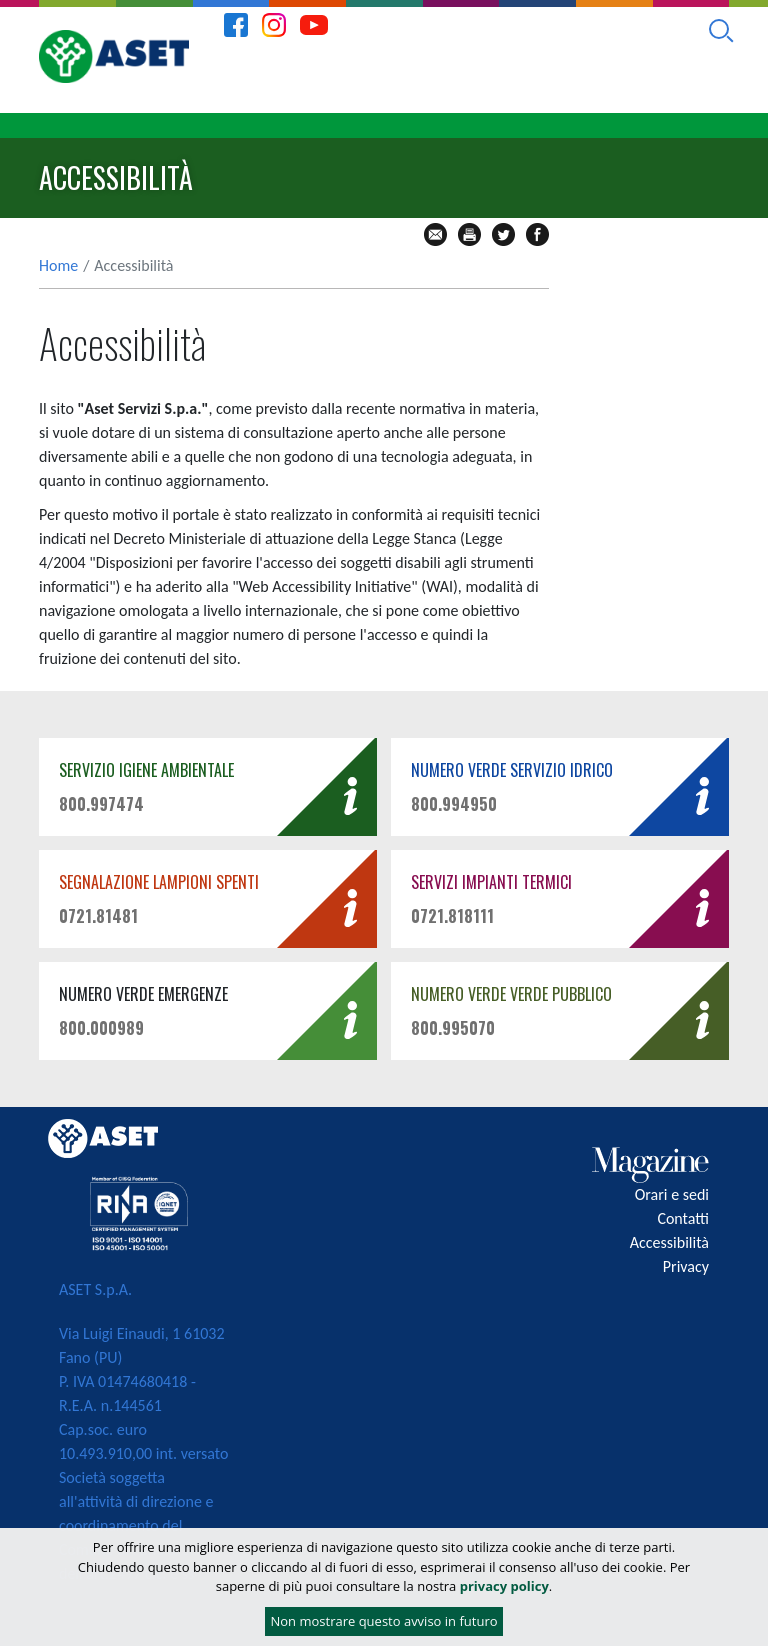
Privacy (686, 1266)
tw (503, 234)
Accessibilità (669, 1242)
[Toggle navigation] (735, 126)
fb (537, 234)
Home (58, 265)
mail (435, 234)
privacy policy (504, 1586)
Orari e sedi (672, 1194)
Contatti (683, 1218)
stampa (469, 234)
